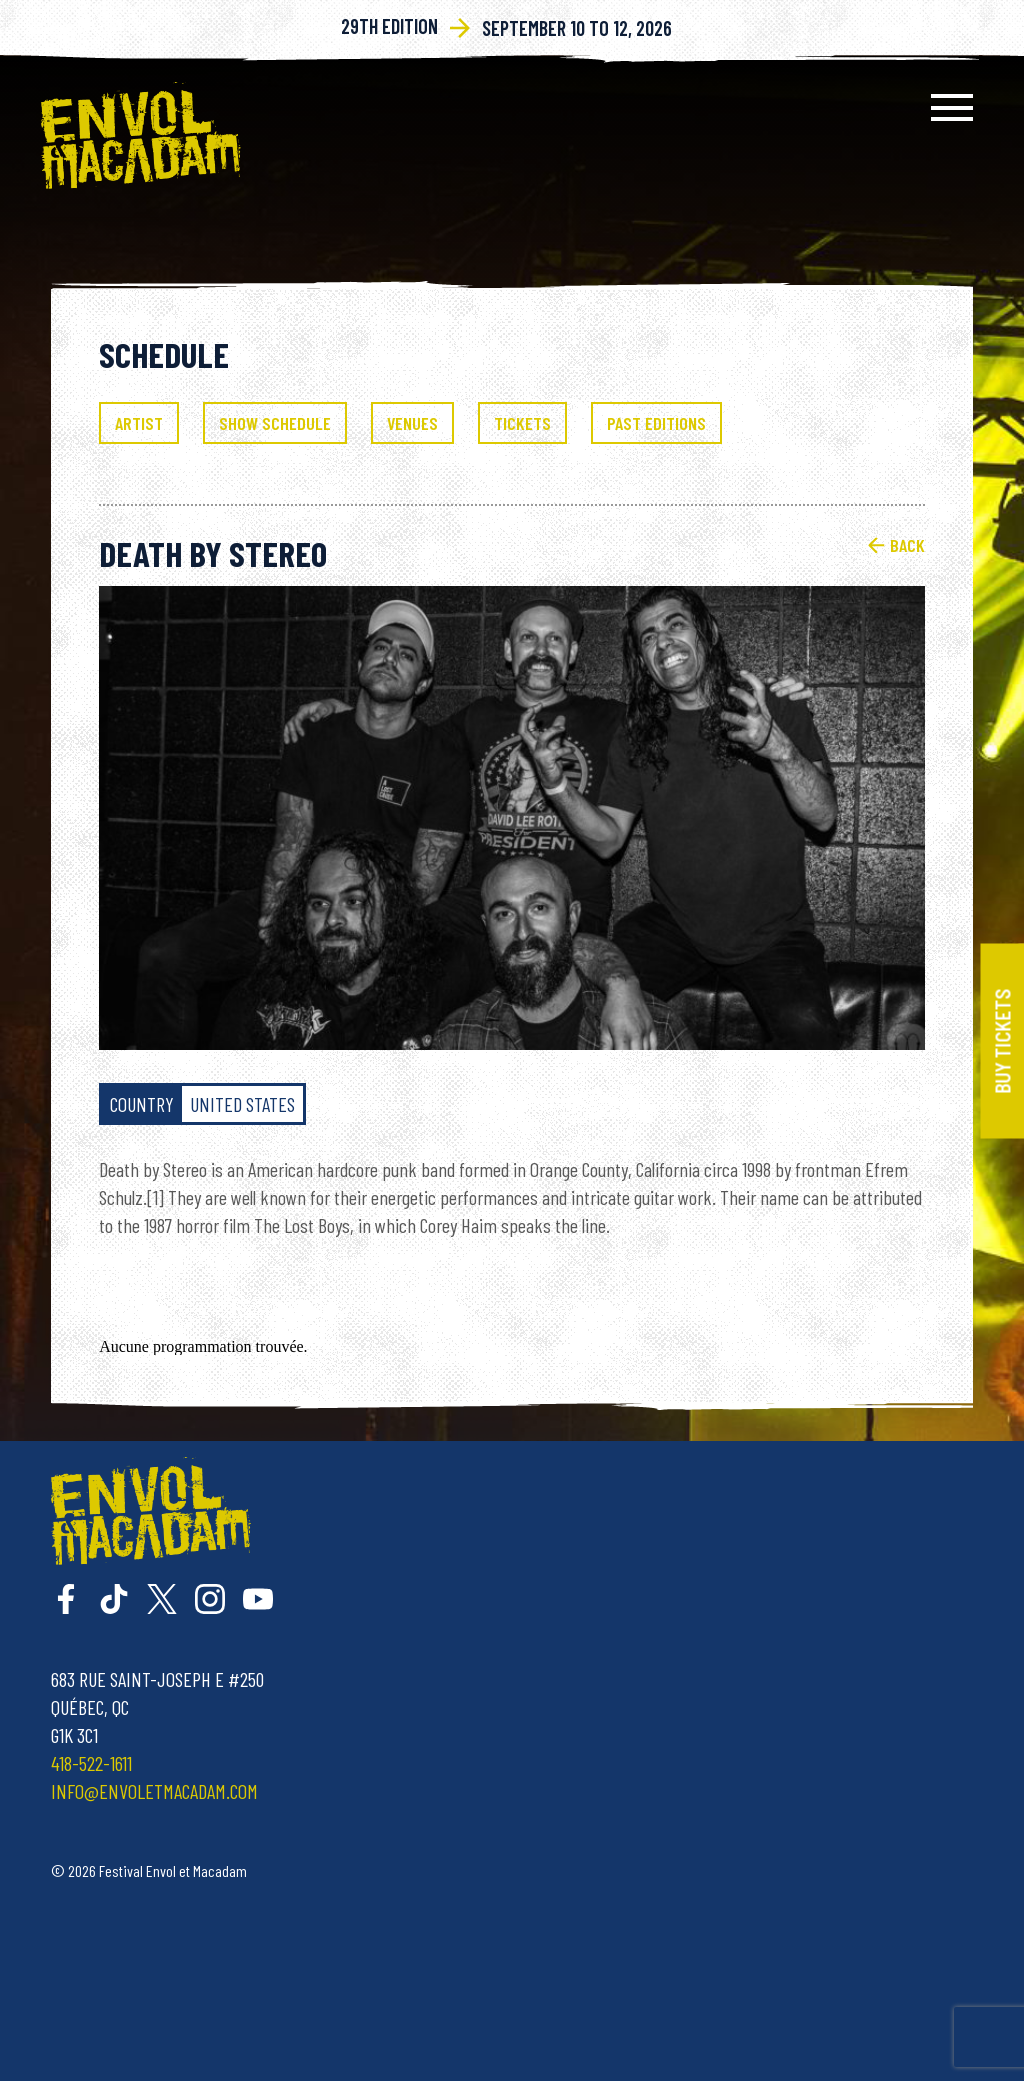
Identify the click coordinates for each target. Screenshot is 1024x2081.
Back (896, 545)
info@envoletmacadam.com (154, 1791)
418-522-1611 (91, 1763)
